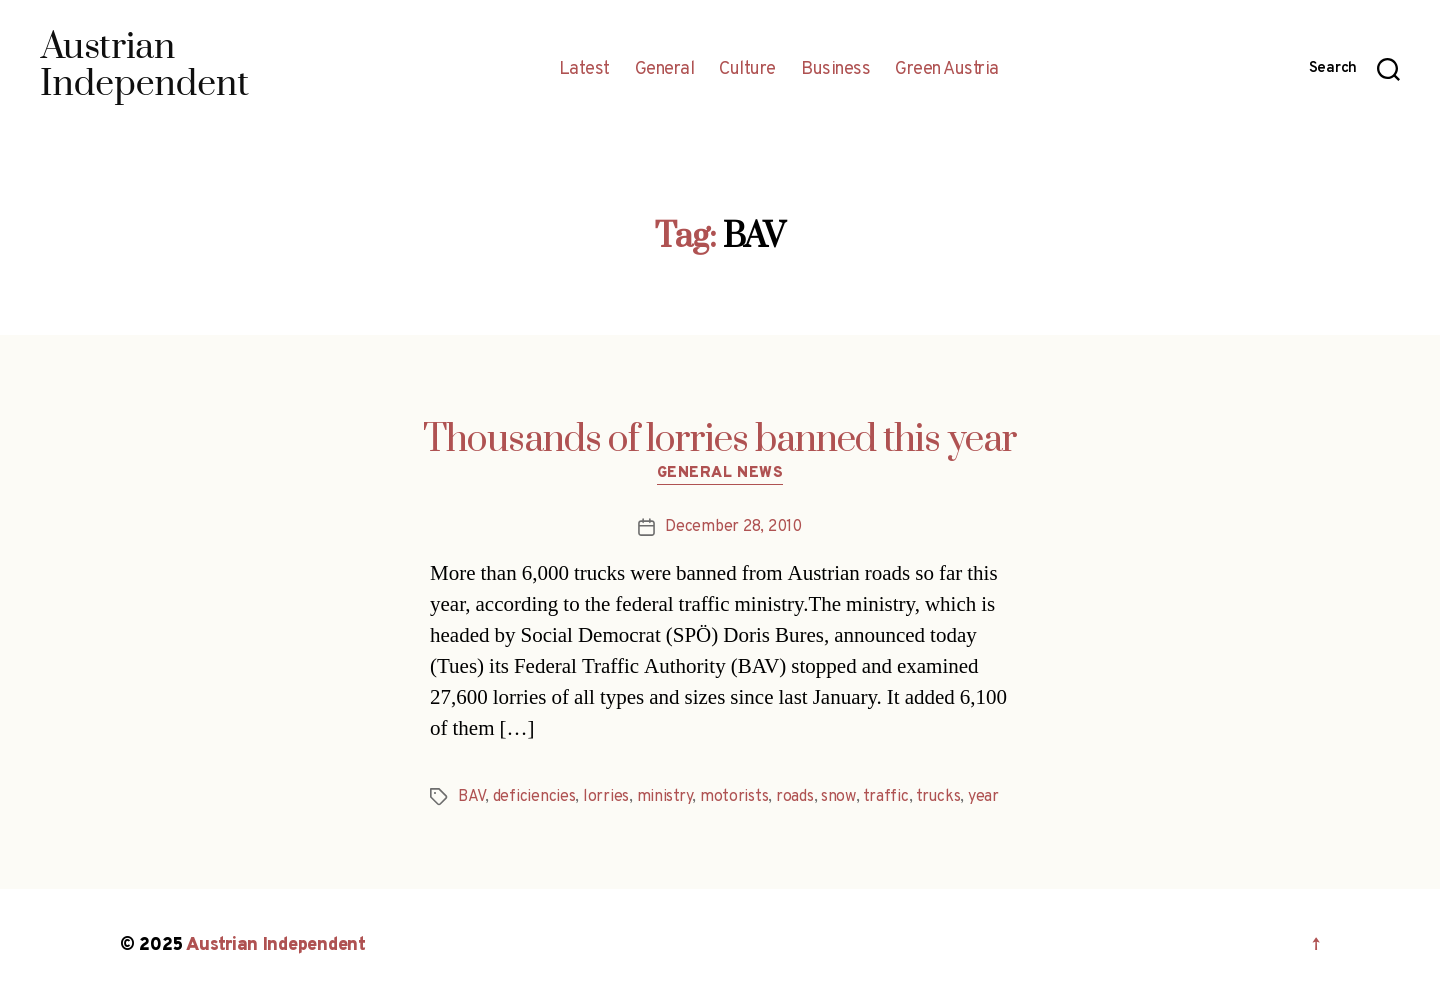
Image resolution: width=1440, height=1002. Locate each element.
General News (720, 474)
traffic (885, 797)
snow (838, 797)
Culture (747, 70)
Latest (584, 70)
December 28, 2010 (733, 527)
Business (835, 70)
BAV (471, 797)
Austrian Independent (276, 945)
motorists (734, 797)
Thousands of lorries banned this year (720, 440)
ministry (665, 797)
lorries (606, 797)
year (983, 797)
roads (795, 797)
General (665, 70)
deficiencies (534, 797)
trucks (938, 797)
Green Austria (947, 70)
